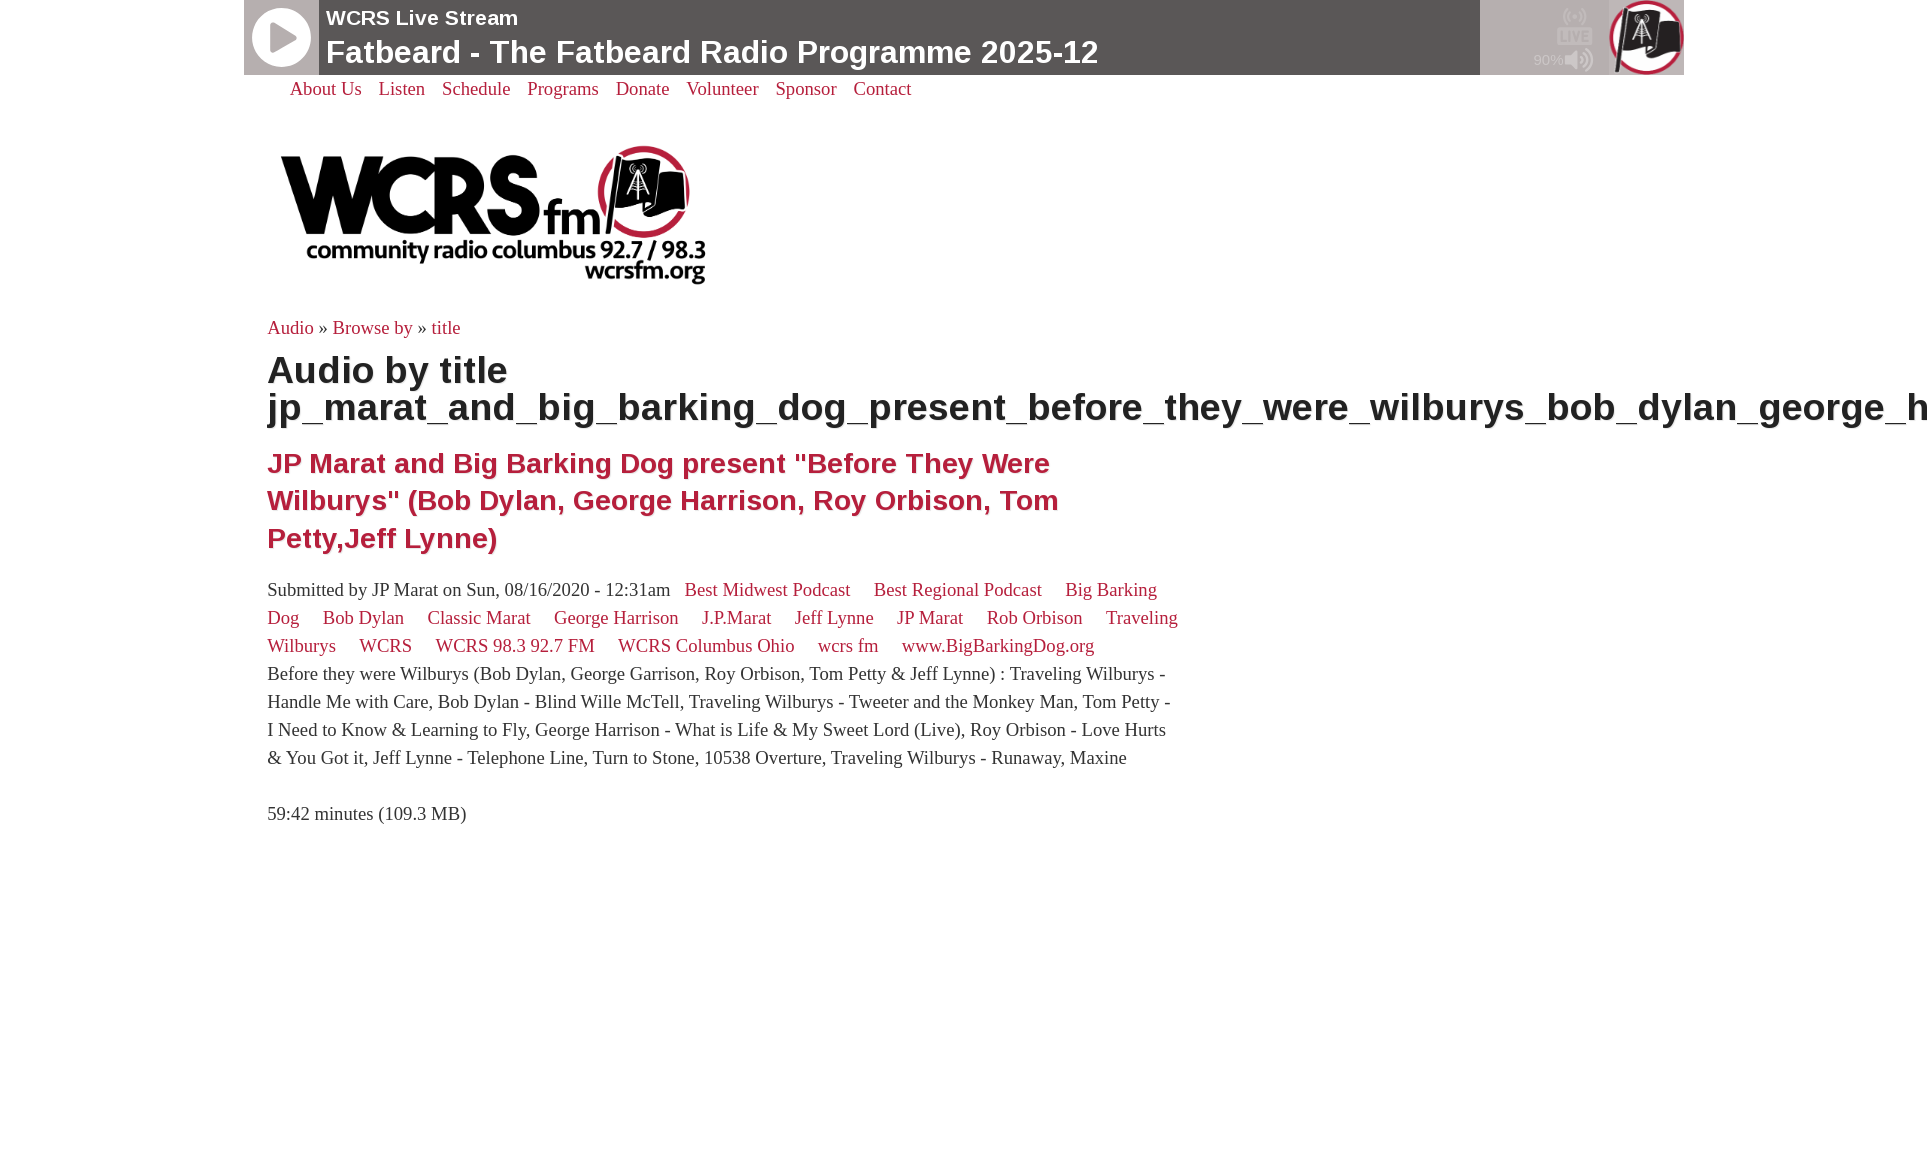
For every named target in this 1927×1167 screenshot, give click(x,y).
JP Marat (930, 617)
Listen (402, 88)
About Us (326, 88)
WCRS (385, 645)
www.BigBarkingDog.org (998, 645)
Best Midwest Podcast (768, 589)
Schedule (476, 88)
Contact (882, 88)
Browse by (373, 327)
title (446, 327)
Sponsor (805, 88)
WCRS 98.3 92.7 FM (515, 645)
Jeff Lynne (834, 617)
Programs (563, 88)
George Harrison (616, 617)
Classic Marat (478, 617)
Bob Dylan (363, 617)
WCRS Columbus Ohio (706, 645)
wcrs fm (848, 645)
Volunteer (722, 88)
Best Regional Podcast (958, 589)
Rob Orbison (1035, 617)
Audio (290, 327)
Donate (643, 88)
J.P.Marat (737, 617)
